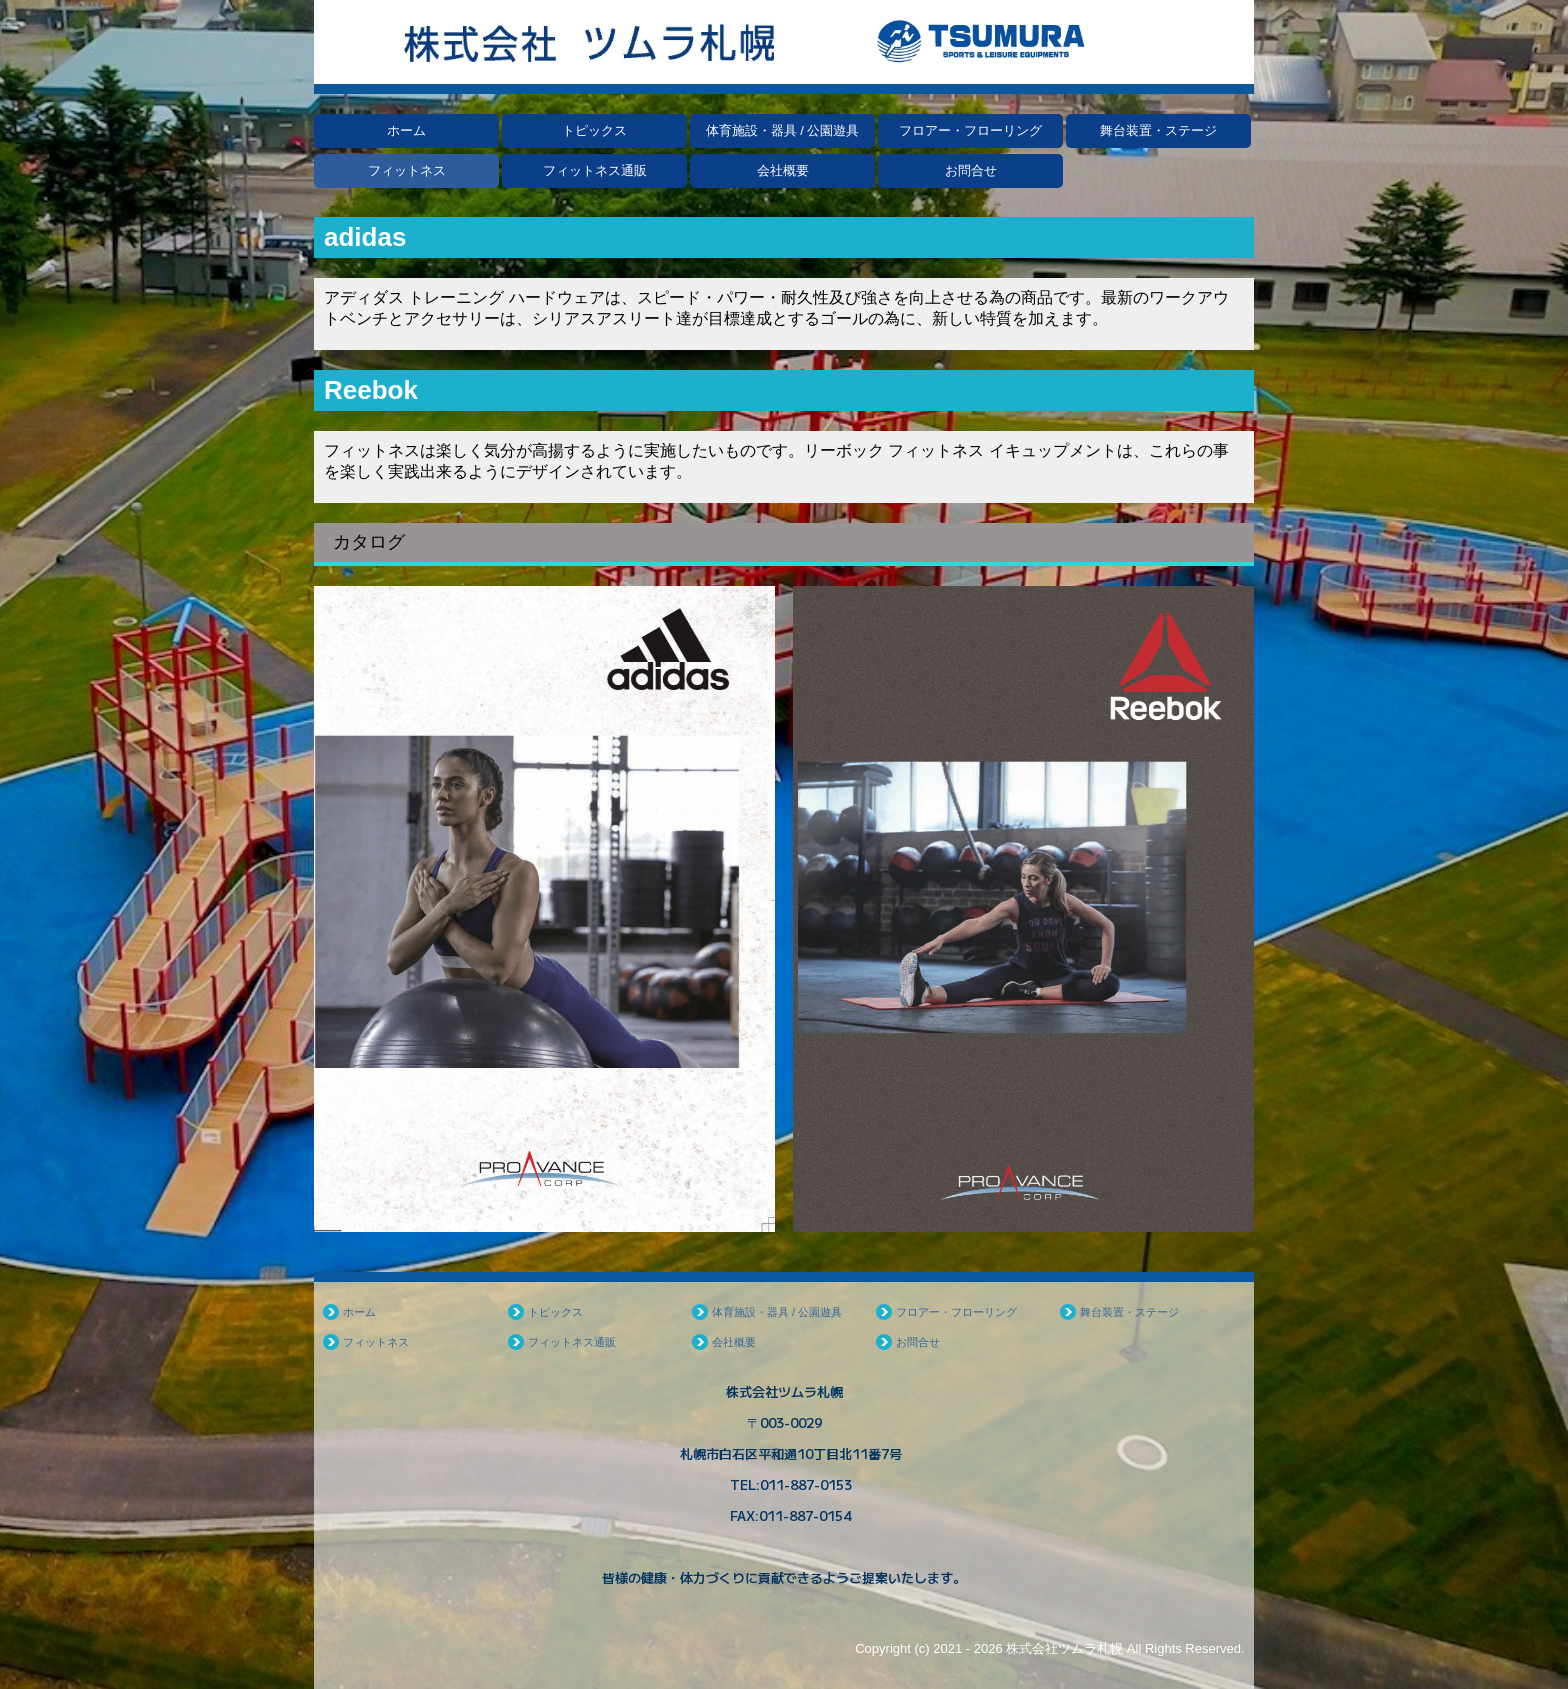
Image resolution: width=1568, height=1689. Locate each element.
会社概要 (783, 170)
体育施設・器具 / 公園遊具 (783, 130)
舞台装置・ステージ (1158, 130)
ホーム (406, 130)
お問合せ (971, 170)
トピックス (594, 130)
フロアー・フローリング (970, 130)
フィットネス (407, 170)
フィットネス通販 (595, 170)
